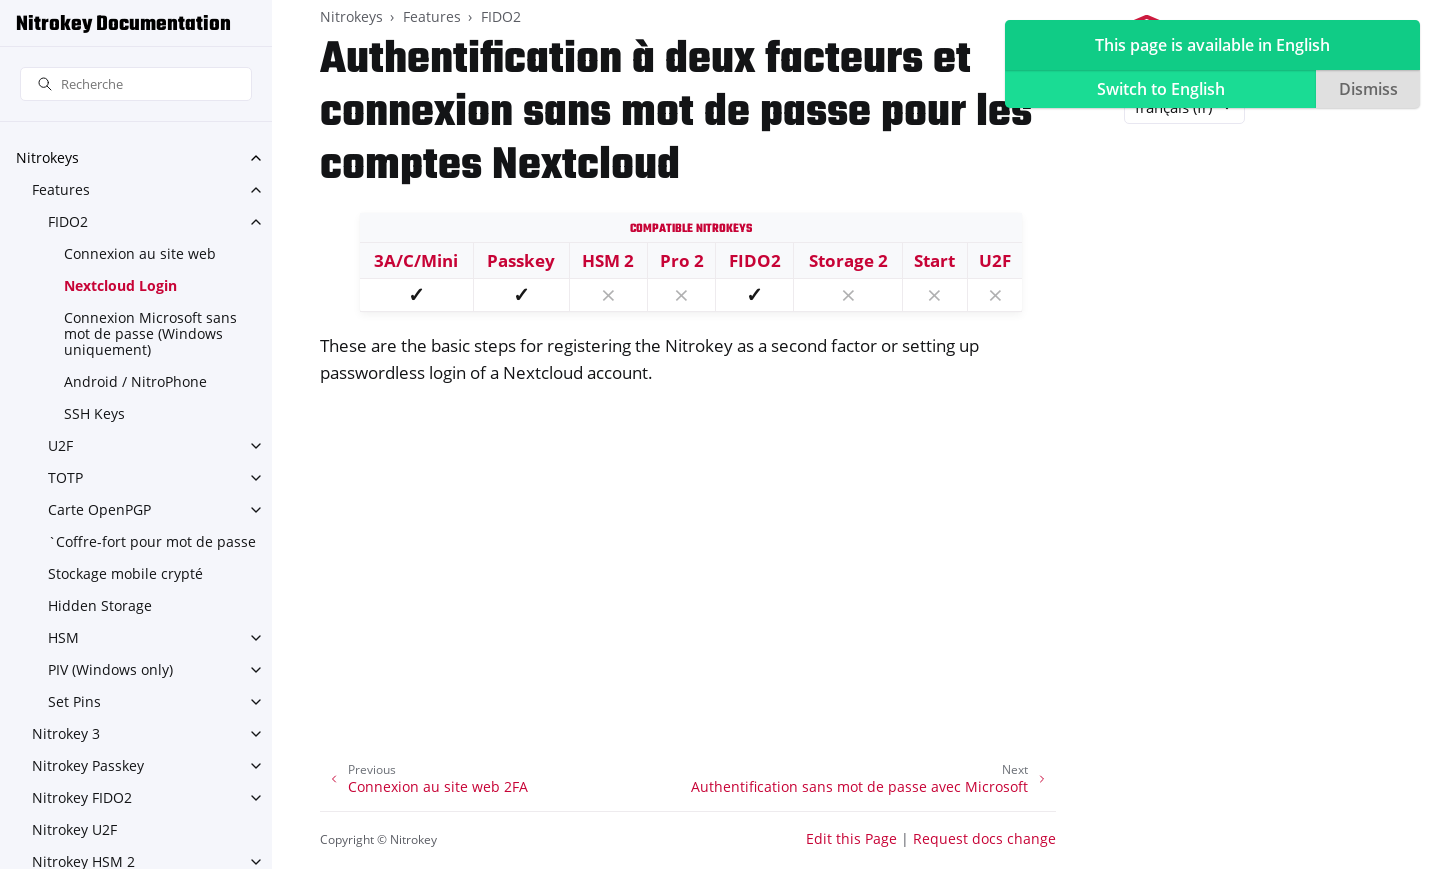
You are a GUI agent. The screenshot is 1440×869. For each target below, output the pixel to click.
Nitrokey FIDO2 (82, 797)
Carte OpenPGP (99, 509)
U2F (60, 445)
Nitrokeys (47, 157)
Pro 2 (682, 260)
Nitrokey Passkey (88, 765)
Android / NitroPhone (135, 381)
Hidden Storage (100, 605)
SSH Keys (94, 413)
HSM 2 (608, 260)
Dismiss (1368, 89)
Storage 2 (848, 260)
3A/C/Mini (416, 260)
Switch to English (1161, 89)
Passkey (521, 260)
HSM (63, 637)
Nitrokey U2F (74, 829)
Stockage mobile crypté (125, 573)
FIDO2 (68, 221)
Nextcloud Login (120, 285)
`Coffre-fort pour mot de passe (152, 541)
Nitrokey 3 (66, 733)
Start (934, 260)
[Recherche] (136, 84)
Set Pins (74, 701)
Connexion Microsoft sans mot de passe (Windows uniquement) (150, 333)
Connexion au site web (140, 253)
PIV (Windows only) (110, 669)
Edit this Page (851, 838)
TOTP (65, 477)
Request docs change (984, 838)
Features (61, 189)
